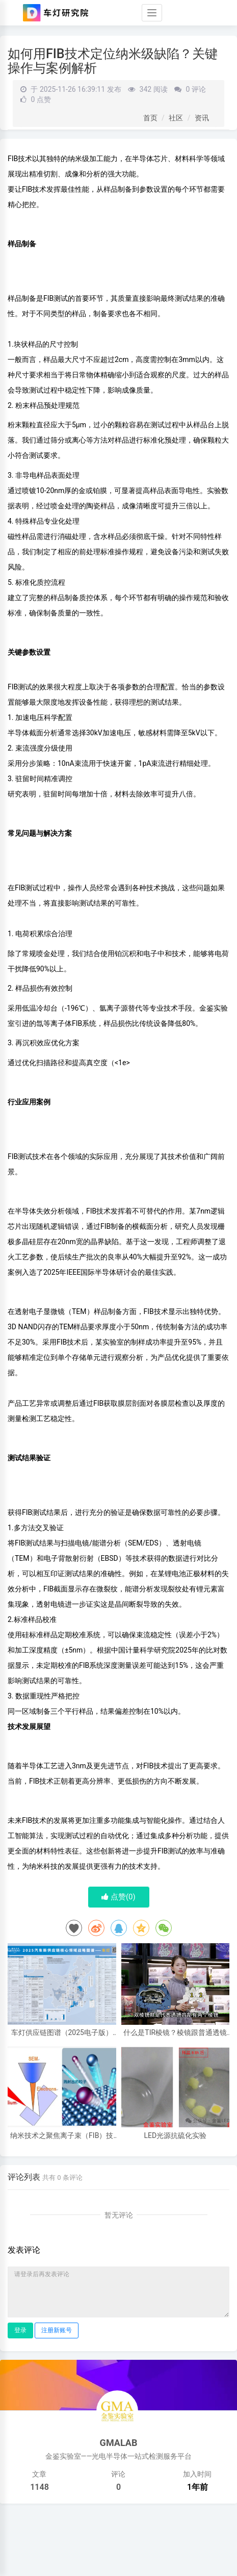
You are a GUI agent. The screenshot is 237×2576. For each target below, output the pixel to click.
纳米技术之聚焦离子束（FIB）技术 (61, 2136)
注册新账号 (56, 2330)
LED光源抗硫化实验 (175, 2136)
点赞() (118, 1896)
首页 (150, 118)
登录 (20, 2330)
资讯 (202, 118)
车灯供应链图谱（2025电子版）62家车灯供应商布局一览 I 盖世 (62, 2033)
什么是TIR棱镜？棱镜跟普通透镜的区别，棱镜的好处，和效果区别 (175, 2033)
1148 (39, 2487)
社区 (176, 118)
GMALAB (119, 2442)
